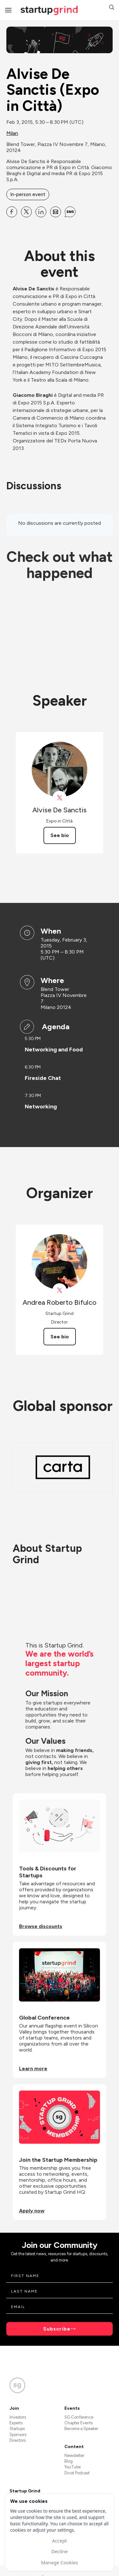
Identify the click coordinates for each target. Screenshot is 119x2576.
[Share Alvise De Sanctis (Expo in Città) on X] (26, 211)
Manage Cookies (59, 2562)
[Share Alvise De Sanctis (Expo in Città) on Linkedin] (41, 211)
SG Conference (78, 2417)
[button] (111, 8)
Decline (59, 2551)
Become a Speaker (81, 2428)
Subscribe (56, 2329)
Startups (17, 2428)
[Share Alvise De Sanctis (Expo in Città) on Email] (55, 211)
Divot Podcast (76, 2473)
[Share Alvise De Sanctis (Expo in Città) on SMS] (70, 211)
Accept (59, 2540)
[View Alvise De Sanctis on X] (59, 798)
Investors (18, 2417)
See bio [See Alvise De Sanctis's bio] (59, 835)
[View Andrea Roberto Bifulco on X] (59, 1290)
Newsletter (74, 2455)
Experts (16, 2423)
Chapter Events (78, 2423)
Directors (18, 2440)
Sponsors (18, 2434)
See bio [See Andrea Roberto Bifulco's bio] (59, 1337)
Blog (68, 2461)
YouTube (72, 2467)
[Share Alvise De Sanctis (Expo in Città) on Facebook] (12, 211)
